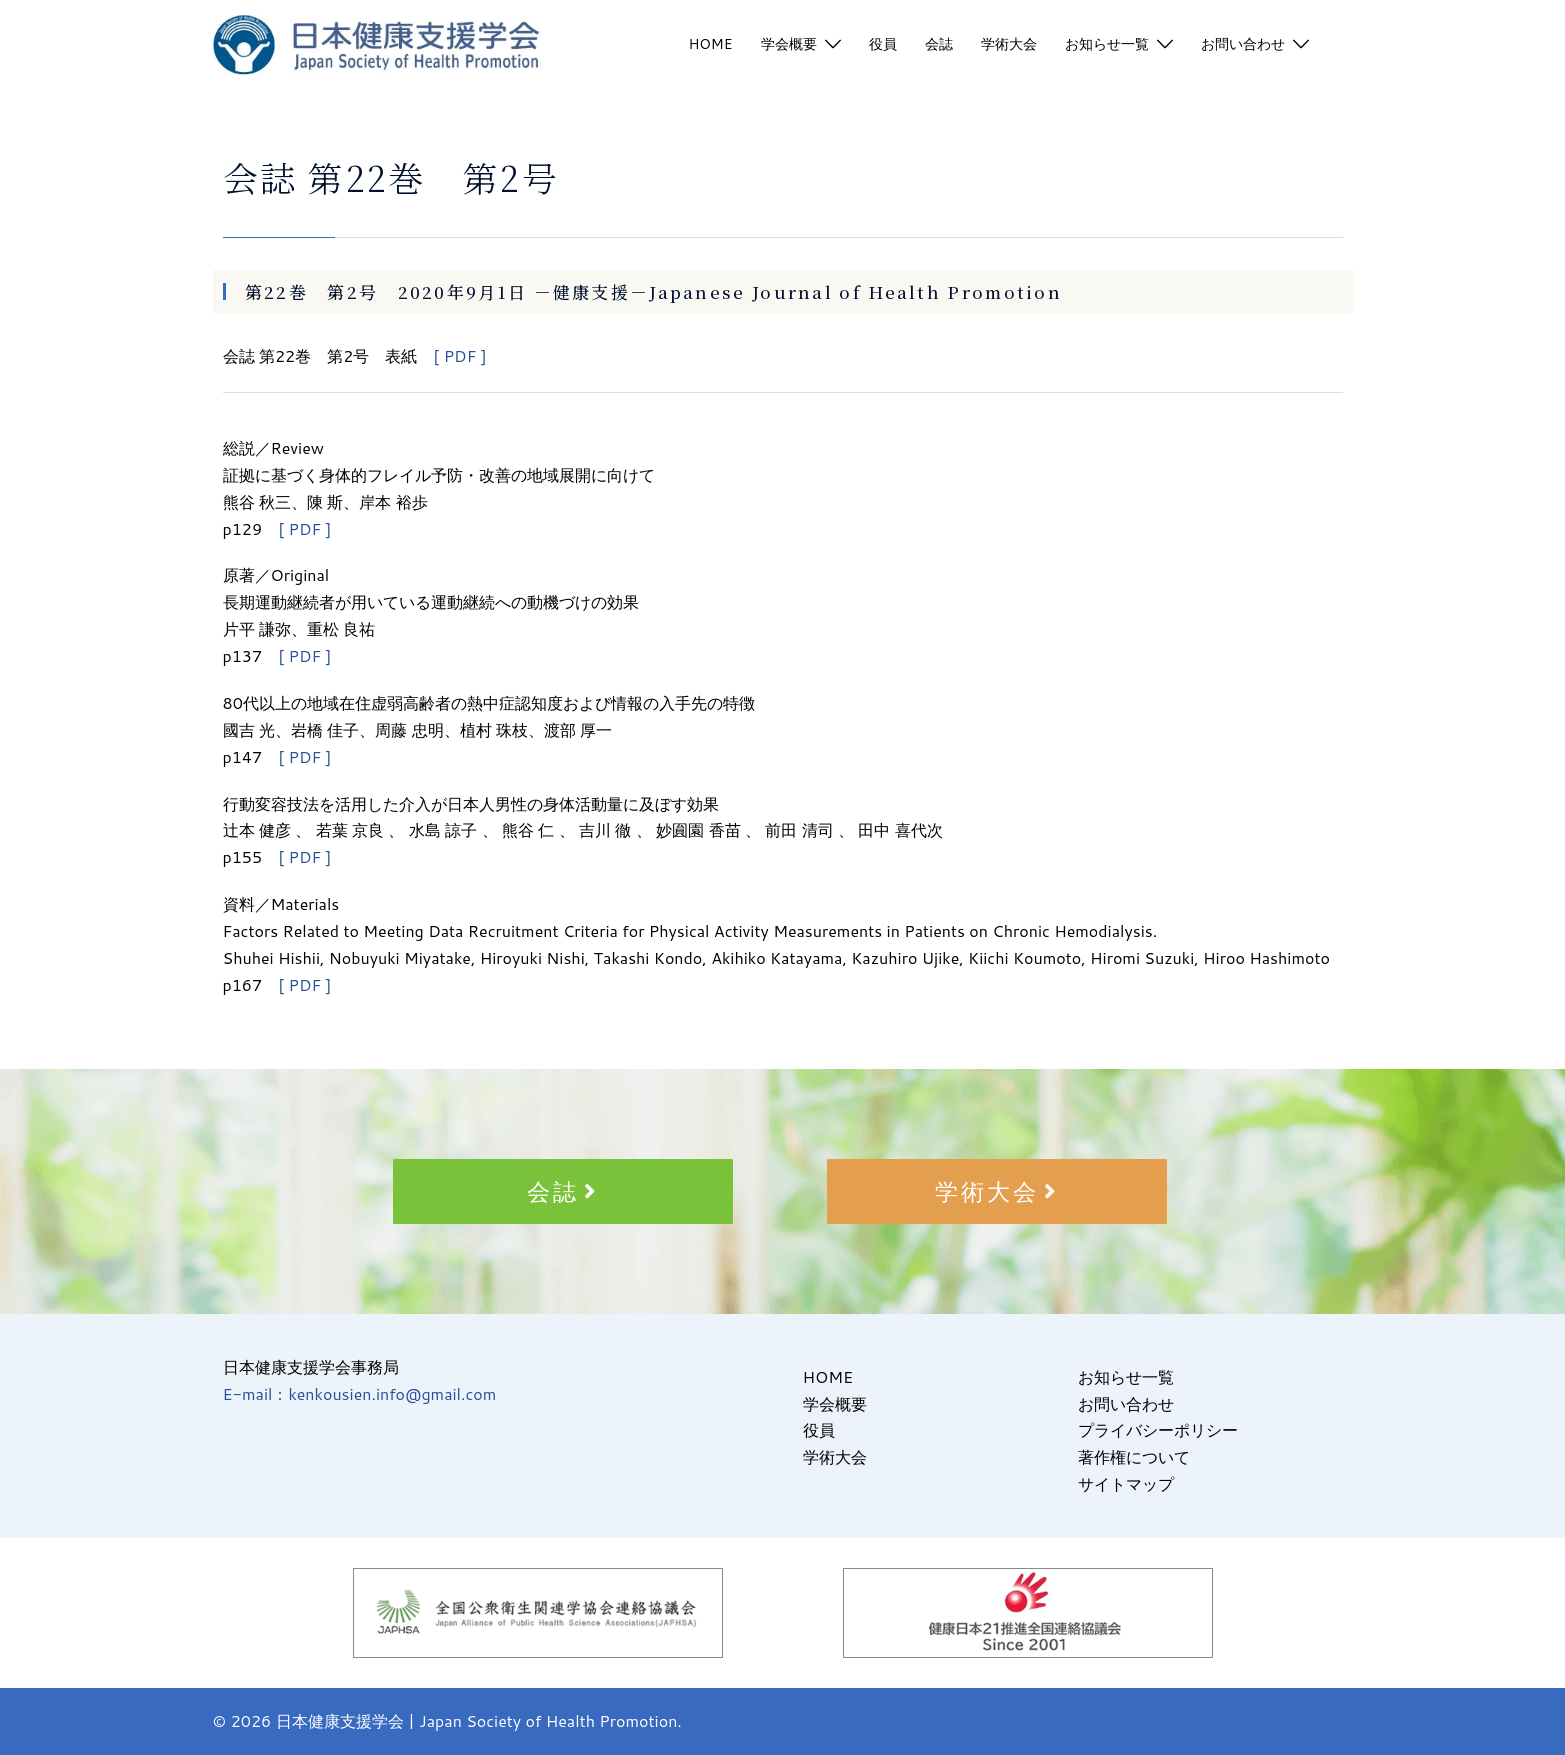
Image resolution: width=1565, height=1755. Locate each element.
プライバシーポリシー (1158, 1429)
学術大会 (1009, 44)
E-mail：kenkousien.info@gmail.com (360, 1393)
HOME (710, 44)
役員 (883, 44)
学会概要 (789, 44)
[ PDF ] (459, 355)
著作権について (1134, 1456)
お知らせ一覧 (1107, 44)
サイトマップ (1126, 1483)
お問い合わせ (1243, 44)
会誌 (939, 44)
